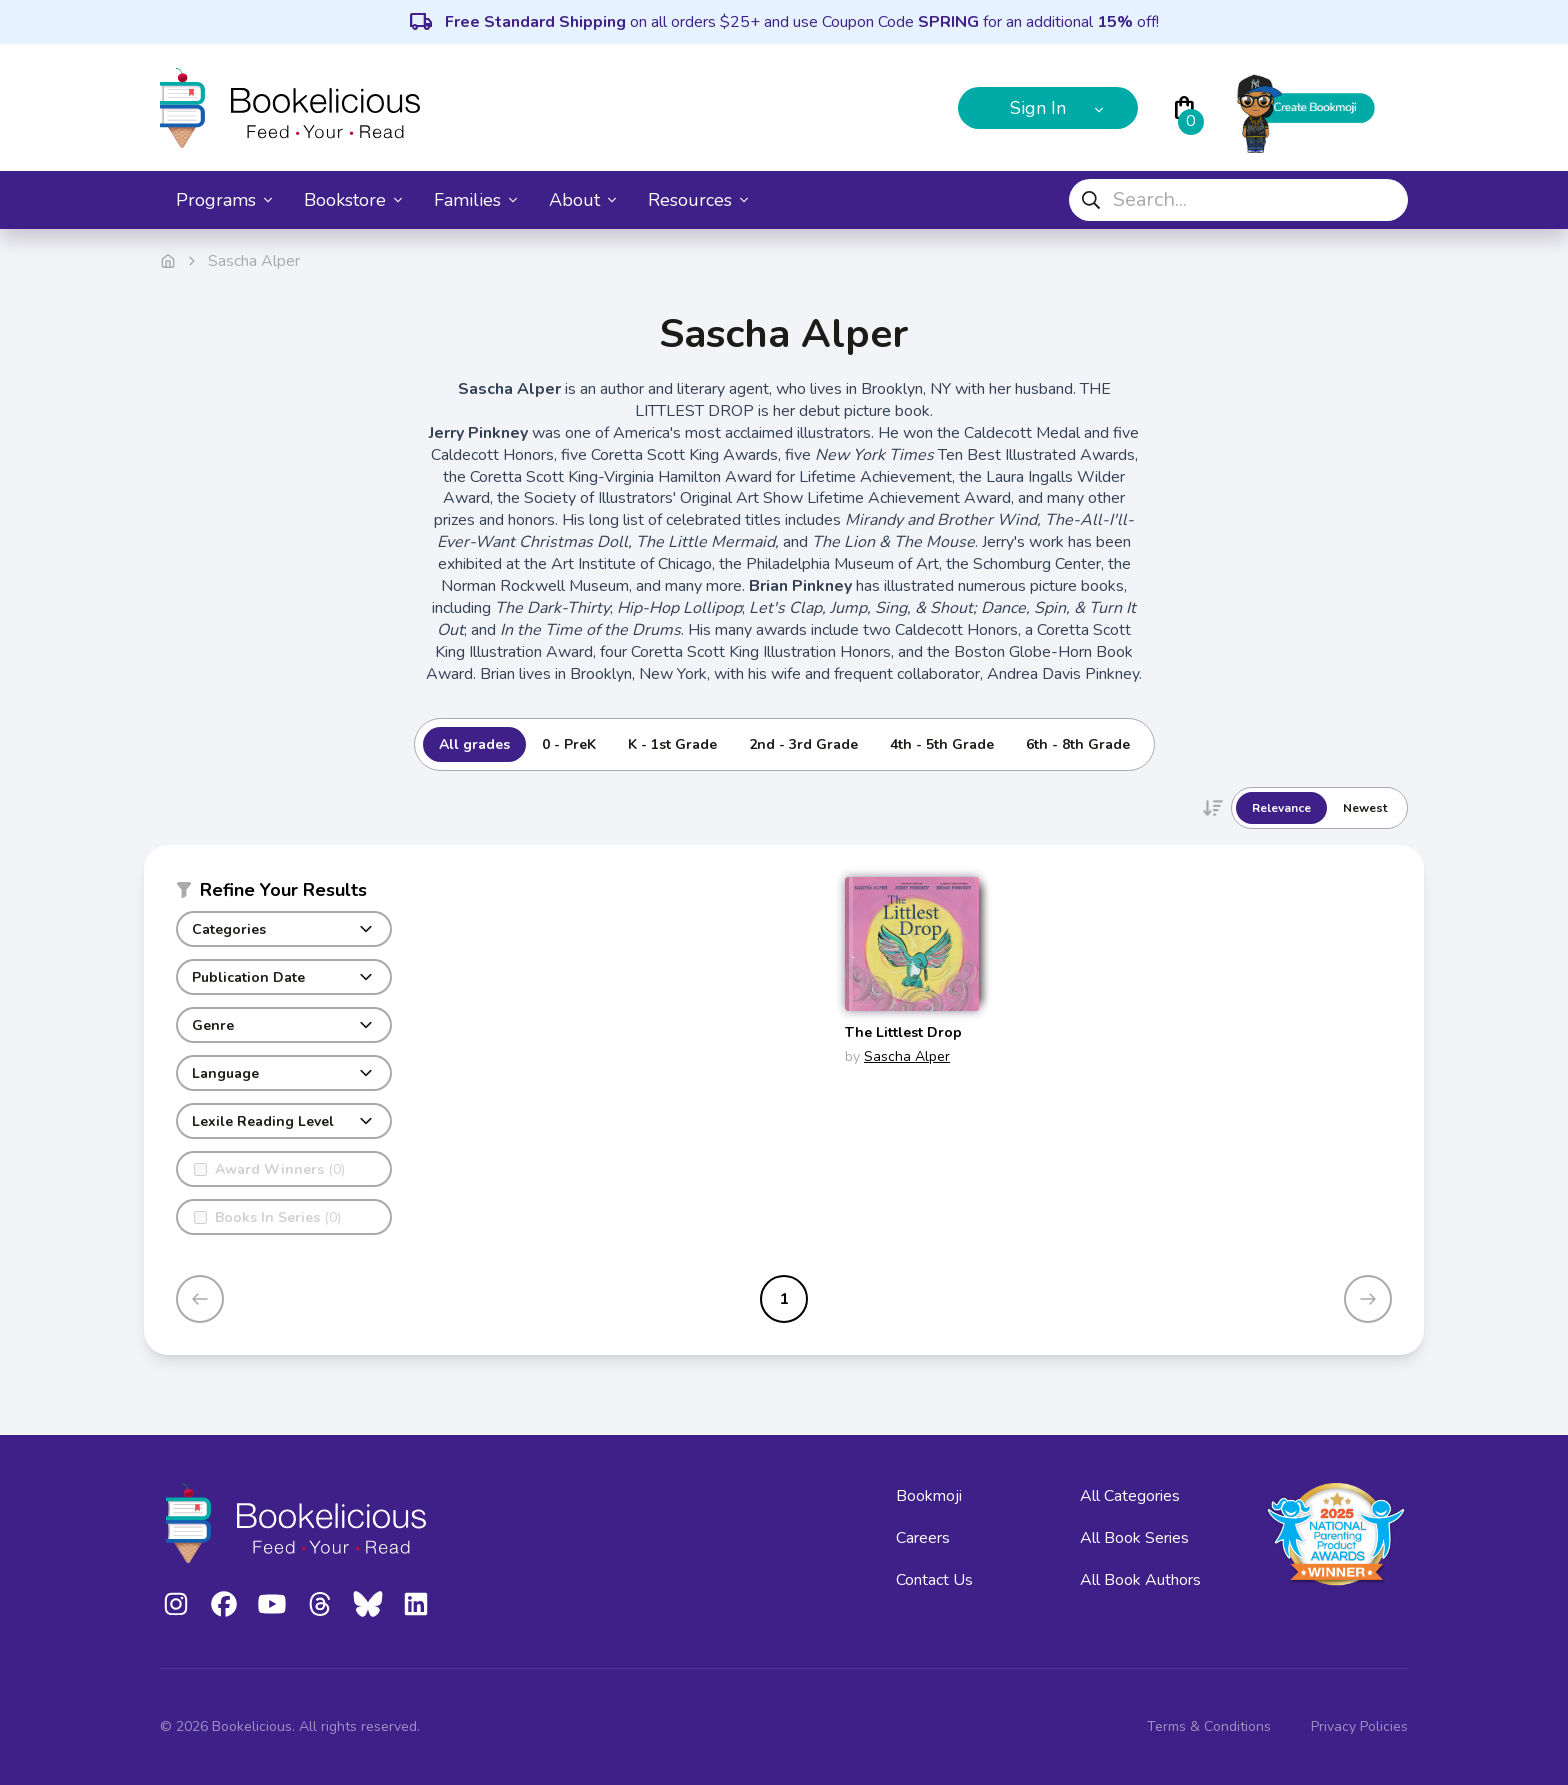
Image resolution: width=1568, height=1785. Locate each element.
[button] (284, 894)
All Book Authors (1140, 1580)
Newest (1365, 808)
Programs (224, 200)
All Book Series (1134, 1538)
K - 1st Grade (672, 744)
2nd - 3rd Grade (803, 744)
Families (475, 200)
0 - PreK (569, 744)
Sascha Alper (907, 1056)
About (582, 200)
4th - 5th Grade (942, 744)
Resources (698, 200)
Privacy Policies (1359, 1726)
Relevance (1281, 808)
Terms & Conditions (1209, 1726)
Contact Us (934, 1580)
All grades (474, 744)
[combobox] (1238, 200)
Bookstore (353, 200)
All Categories (1130, 1496)
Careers (923, 1538)
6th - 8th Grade (1078, 744)
